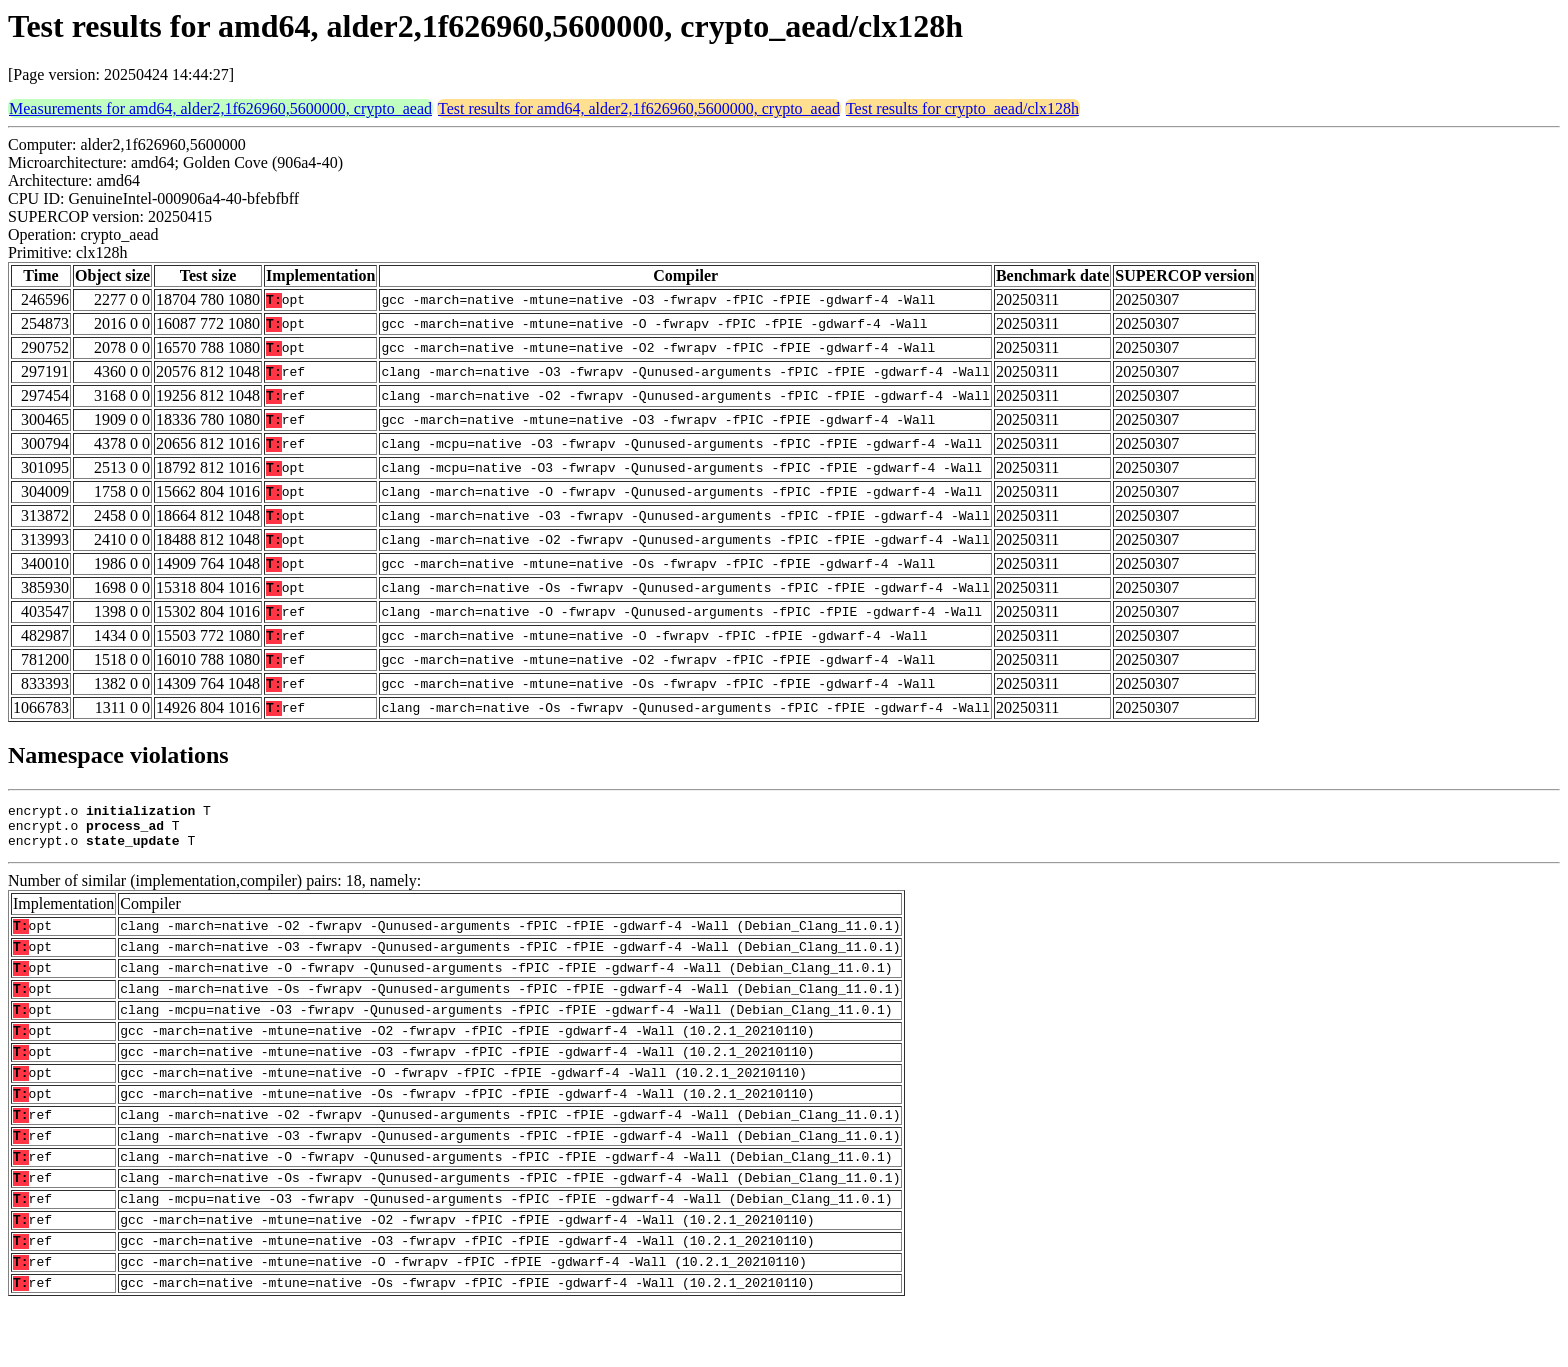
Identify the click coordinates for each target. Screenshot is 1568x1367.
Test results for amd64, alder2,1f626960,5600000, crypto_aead (639, 108)
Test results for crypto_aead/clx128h (962, 108)
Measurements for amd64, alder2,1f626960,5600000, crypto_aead (220, 108)
